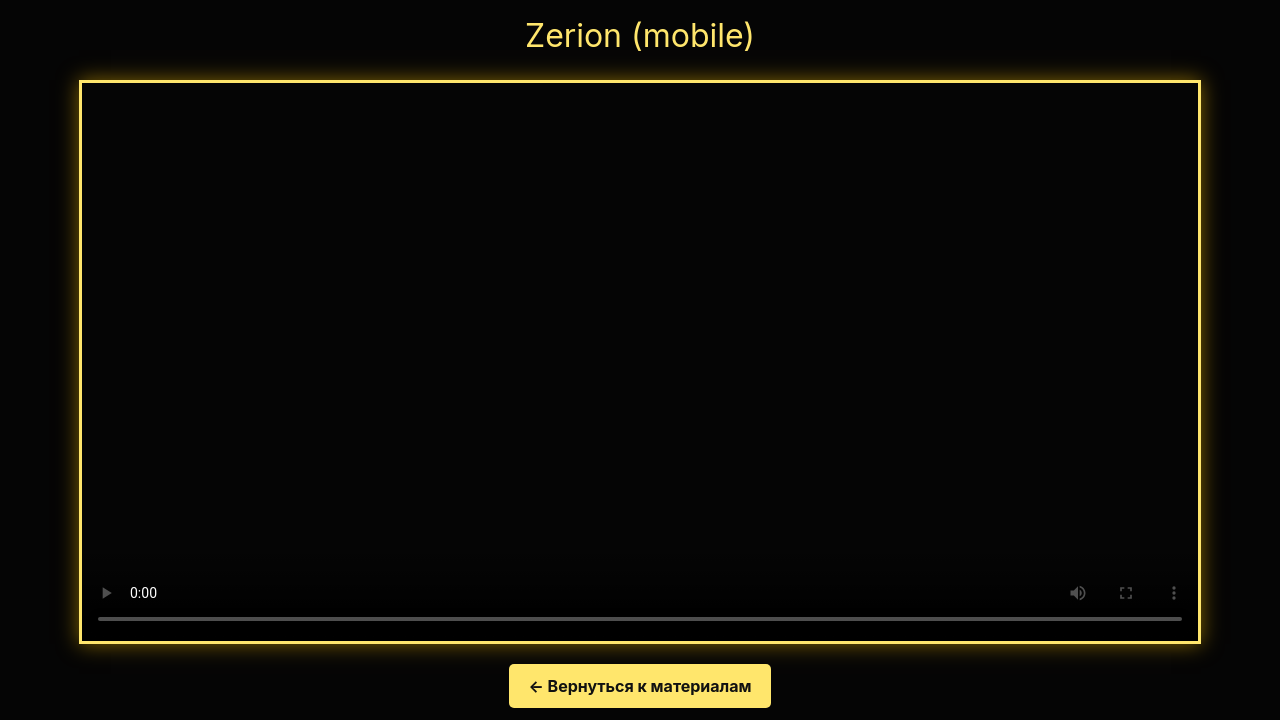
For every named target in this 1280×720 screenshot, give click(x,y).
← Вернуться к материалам (640, 686)
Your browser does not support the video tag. (640, 362)
